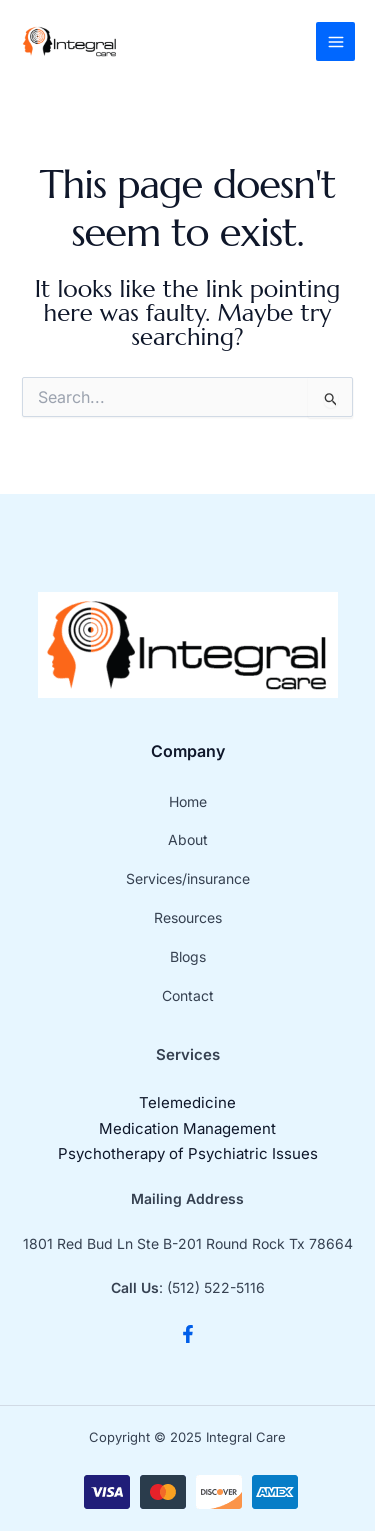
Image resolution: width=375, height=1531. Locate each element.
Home (188, 801)
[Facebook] (188, 1334)
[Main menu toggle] (335, 41)
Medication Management (187, 1128)
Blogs (188, 956)
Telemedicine (187, 1102)
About (188, 839)
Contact (188, 995)
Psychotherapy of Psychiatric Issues (188, 1153)
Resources (188, 917)
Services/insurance (188, 878)
